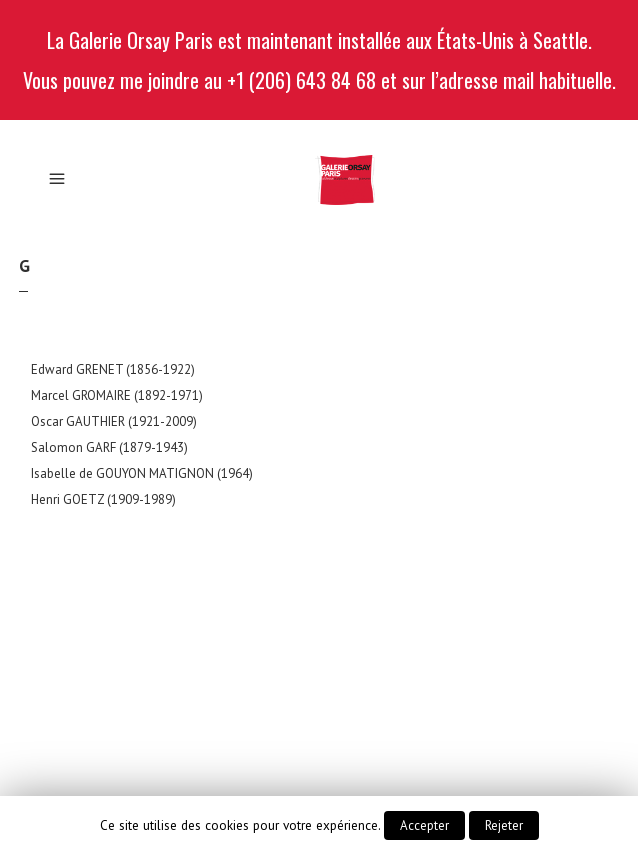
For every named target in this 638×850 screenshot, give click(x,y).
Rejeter (504, 825)
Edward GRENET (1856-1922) (113, 369)
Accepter (424, 825)
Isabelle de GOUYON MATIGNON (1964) (142, 473)
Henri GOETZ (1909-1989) (103, 499)
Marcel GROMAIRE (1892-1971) (117, 395)
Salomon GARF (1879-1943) (109, 447)
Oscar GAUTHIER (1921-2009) (114, 421)
